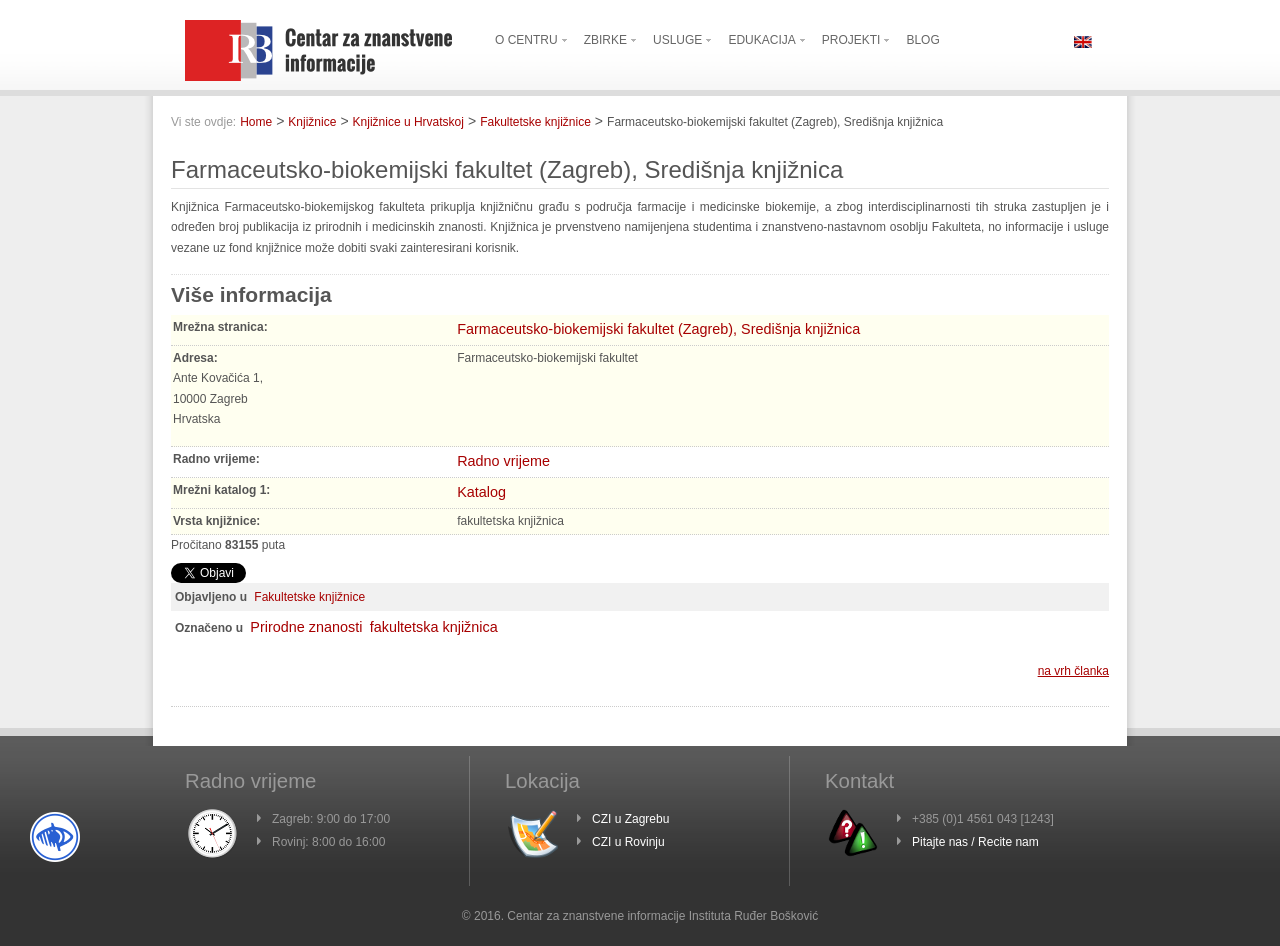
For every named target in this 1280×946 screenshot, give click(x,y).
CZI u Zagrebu (630, 819)
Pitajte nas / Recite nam (975, 842)
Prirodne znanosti (306, 627)
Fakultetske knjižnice (535, 122)
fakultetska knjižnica (434, 627)
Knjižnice (312, 122)
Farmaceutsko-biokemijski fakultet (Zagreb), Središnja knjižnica (658, 329)
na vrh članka (1073, 671)
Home (256, 122)
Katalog (481, 492)
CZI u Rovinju (628, 842)
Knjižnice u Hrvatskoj (408, 122)
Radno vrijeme (503, 461)
